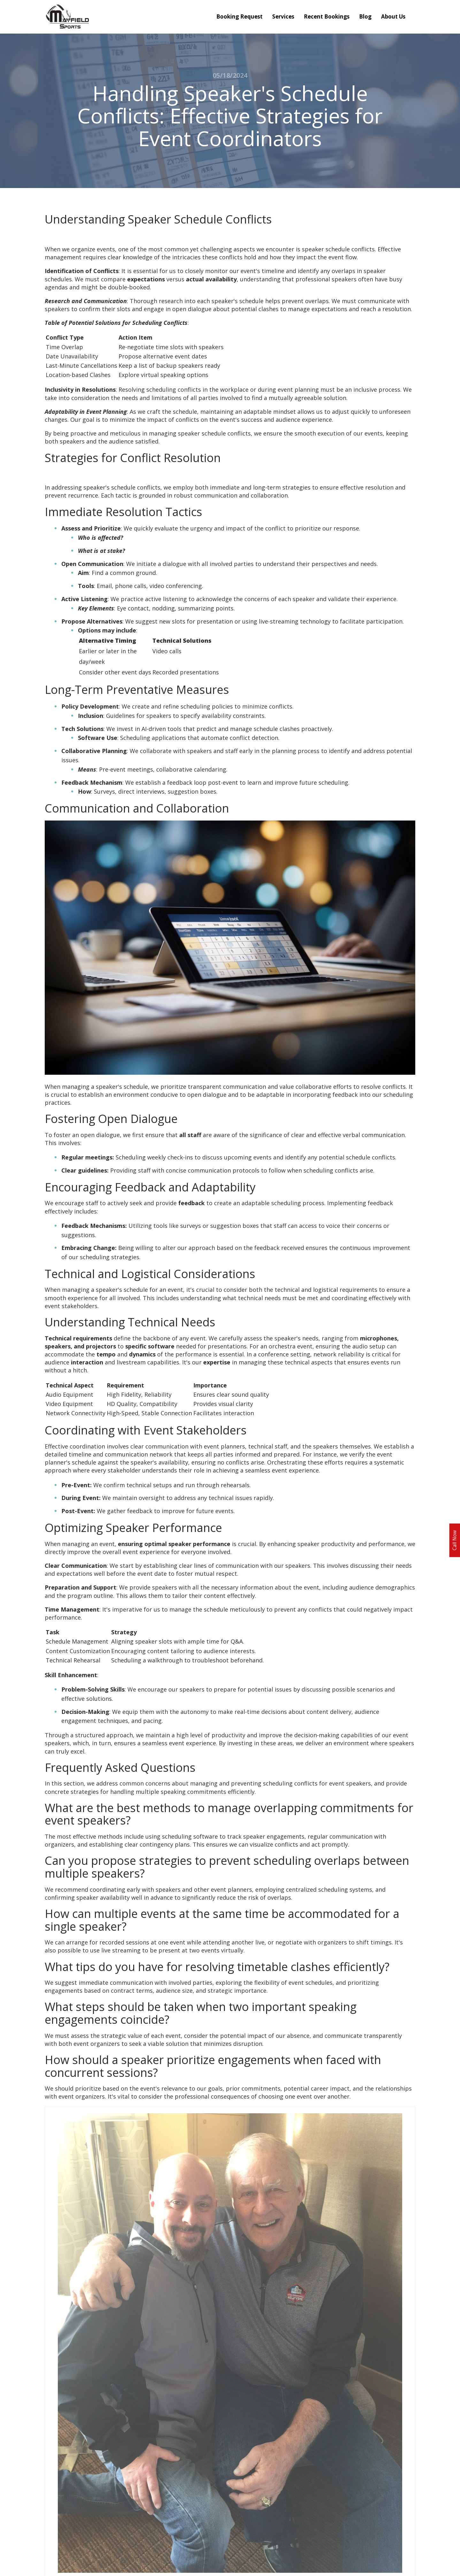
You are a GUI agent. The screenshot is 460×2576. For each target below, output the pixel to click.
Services (283, 16)
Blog (365, 16)
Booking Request (239, 16)
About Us (393, 16)
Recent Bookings (326, 16)
